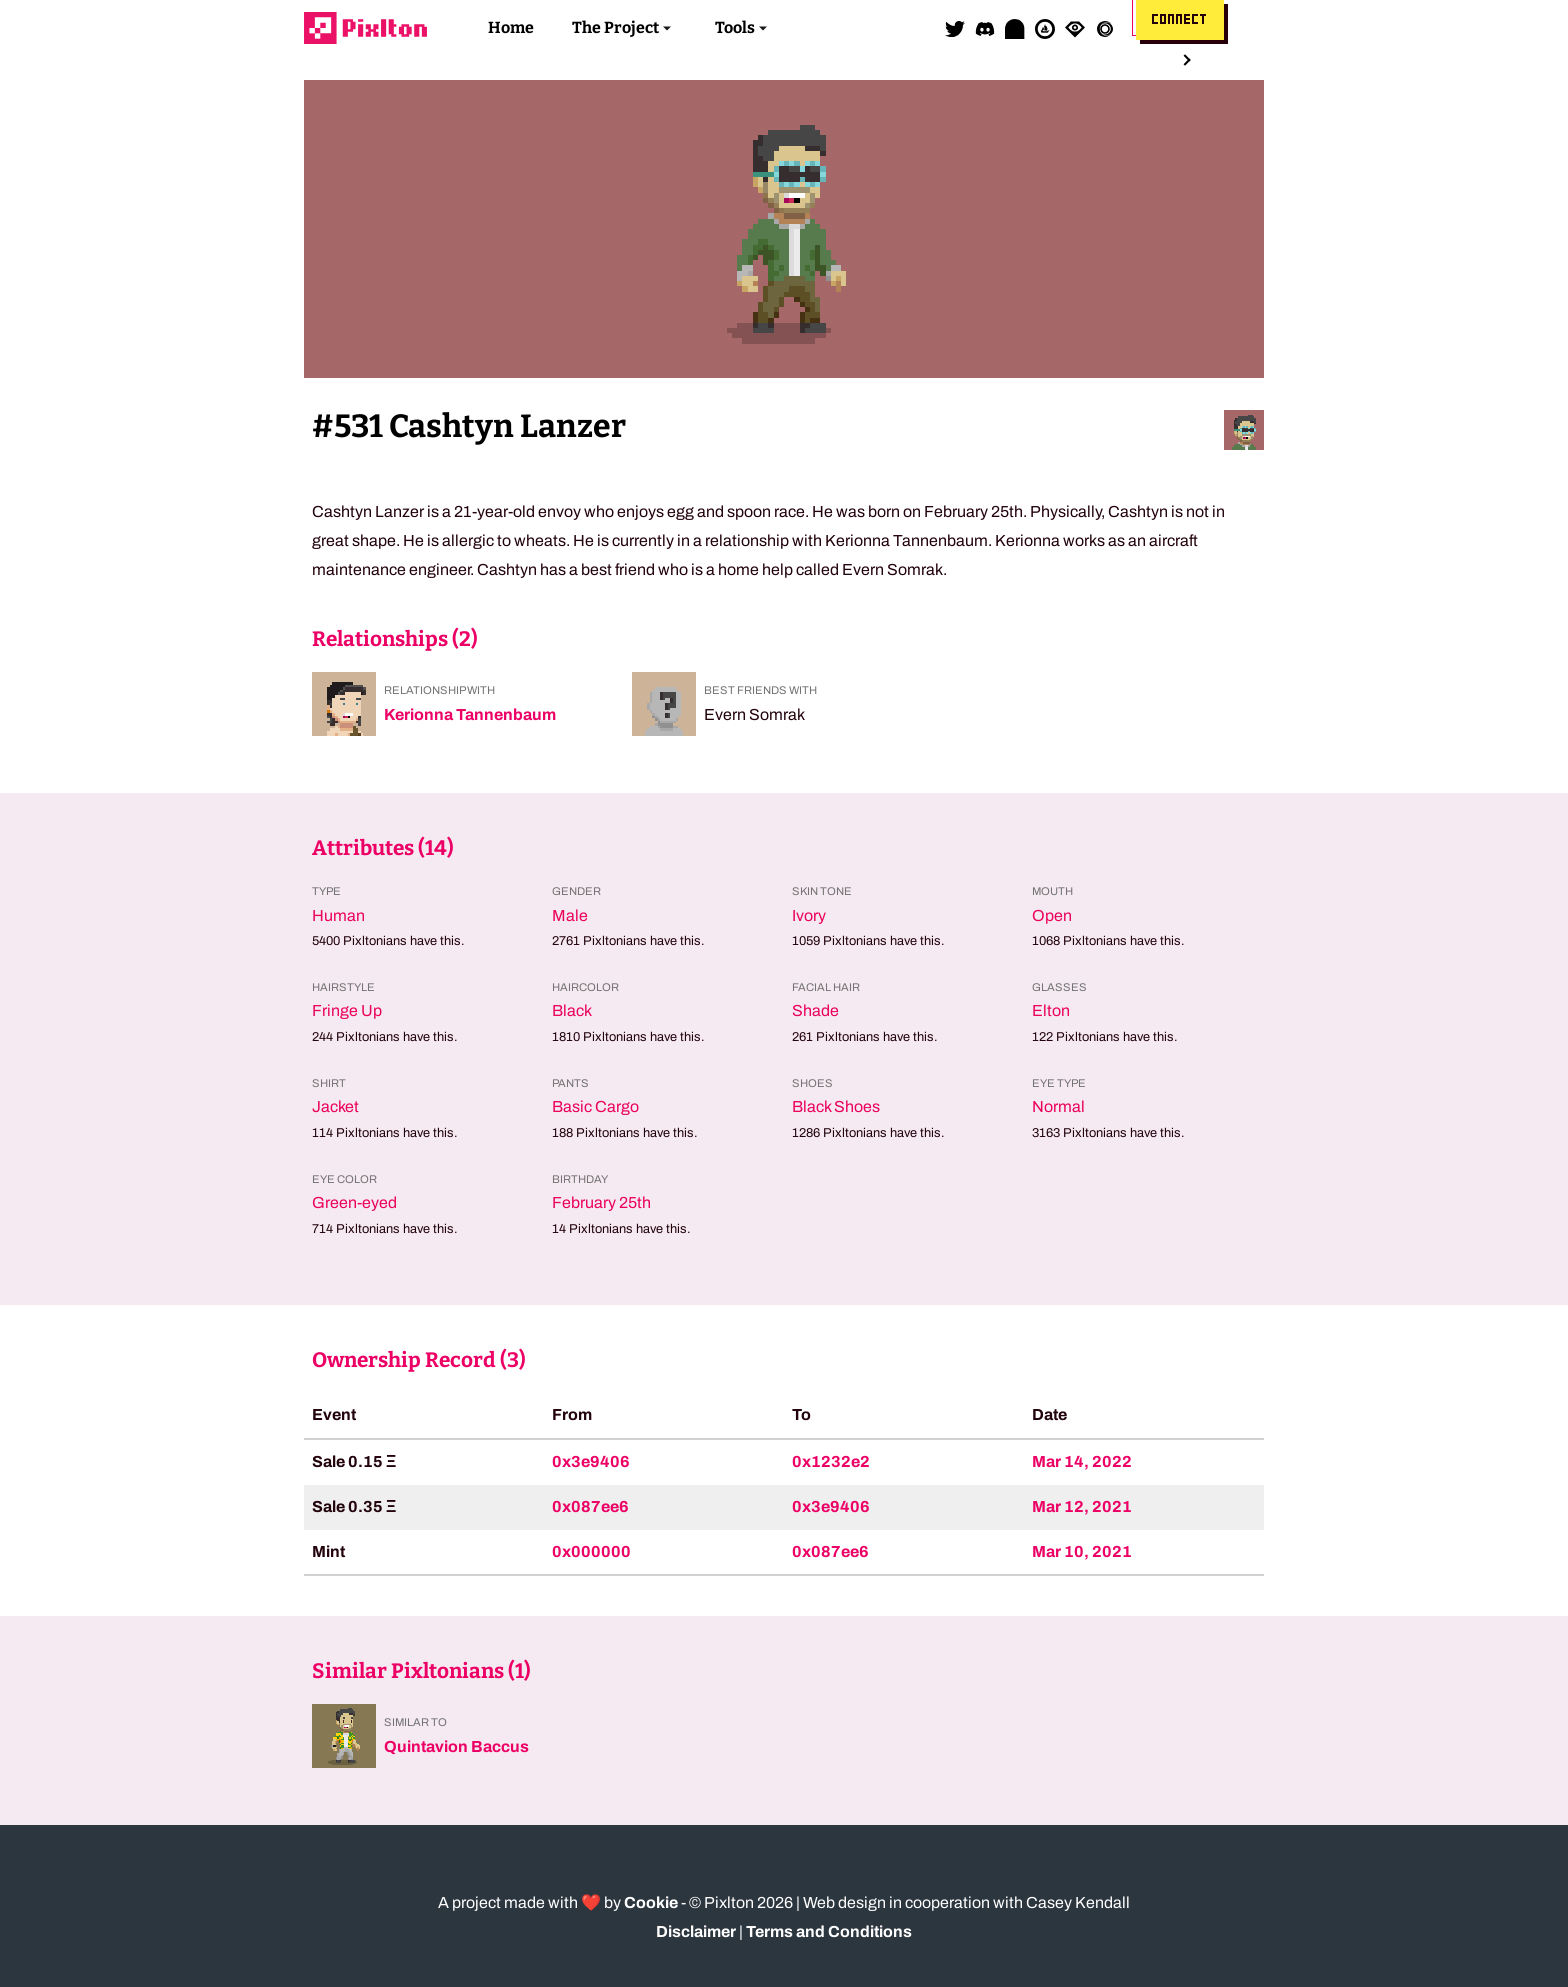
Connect (1180, 20)
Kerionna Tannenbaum (470, 714)
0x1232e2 (831, 1461)
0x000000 (591, 1551)
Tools (735, 27)
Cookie (651, 1902)
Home (511, 27)
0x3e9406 (591, 1461)
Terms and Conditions (829, 1931)
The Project (615, 27)
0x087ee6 (590, 1506)
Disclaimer (696, 1931)
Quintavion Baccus (456, 1746)
